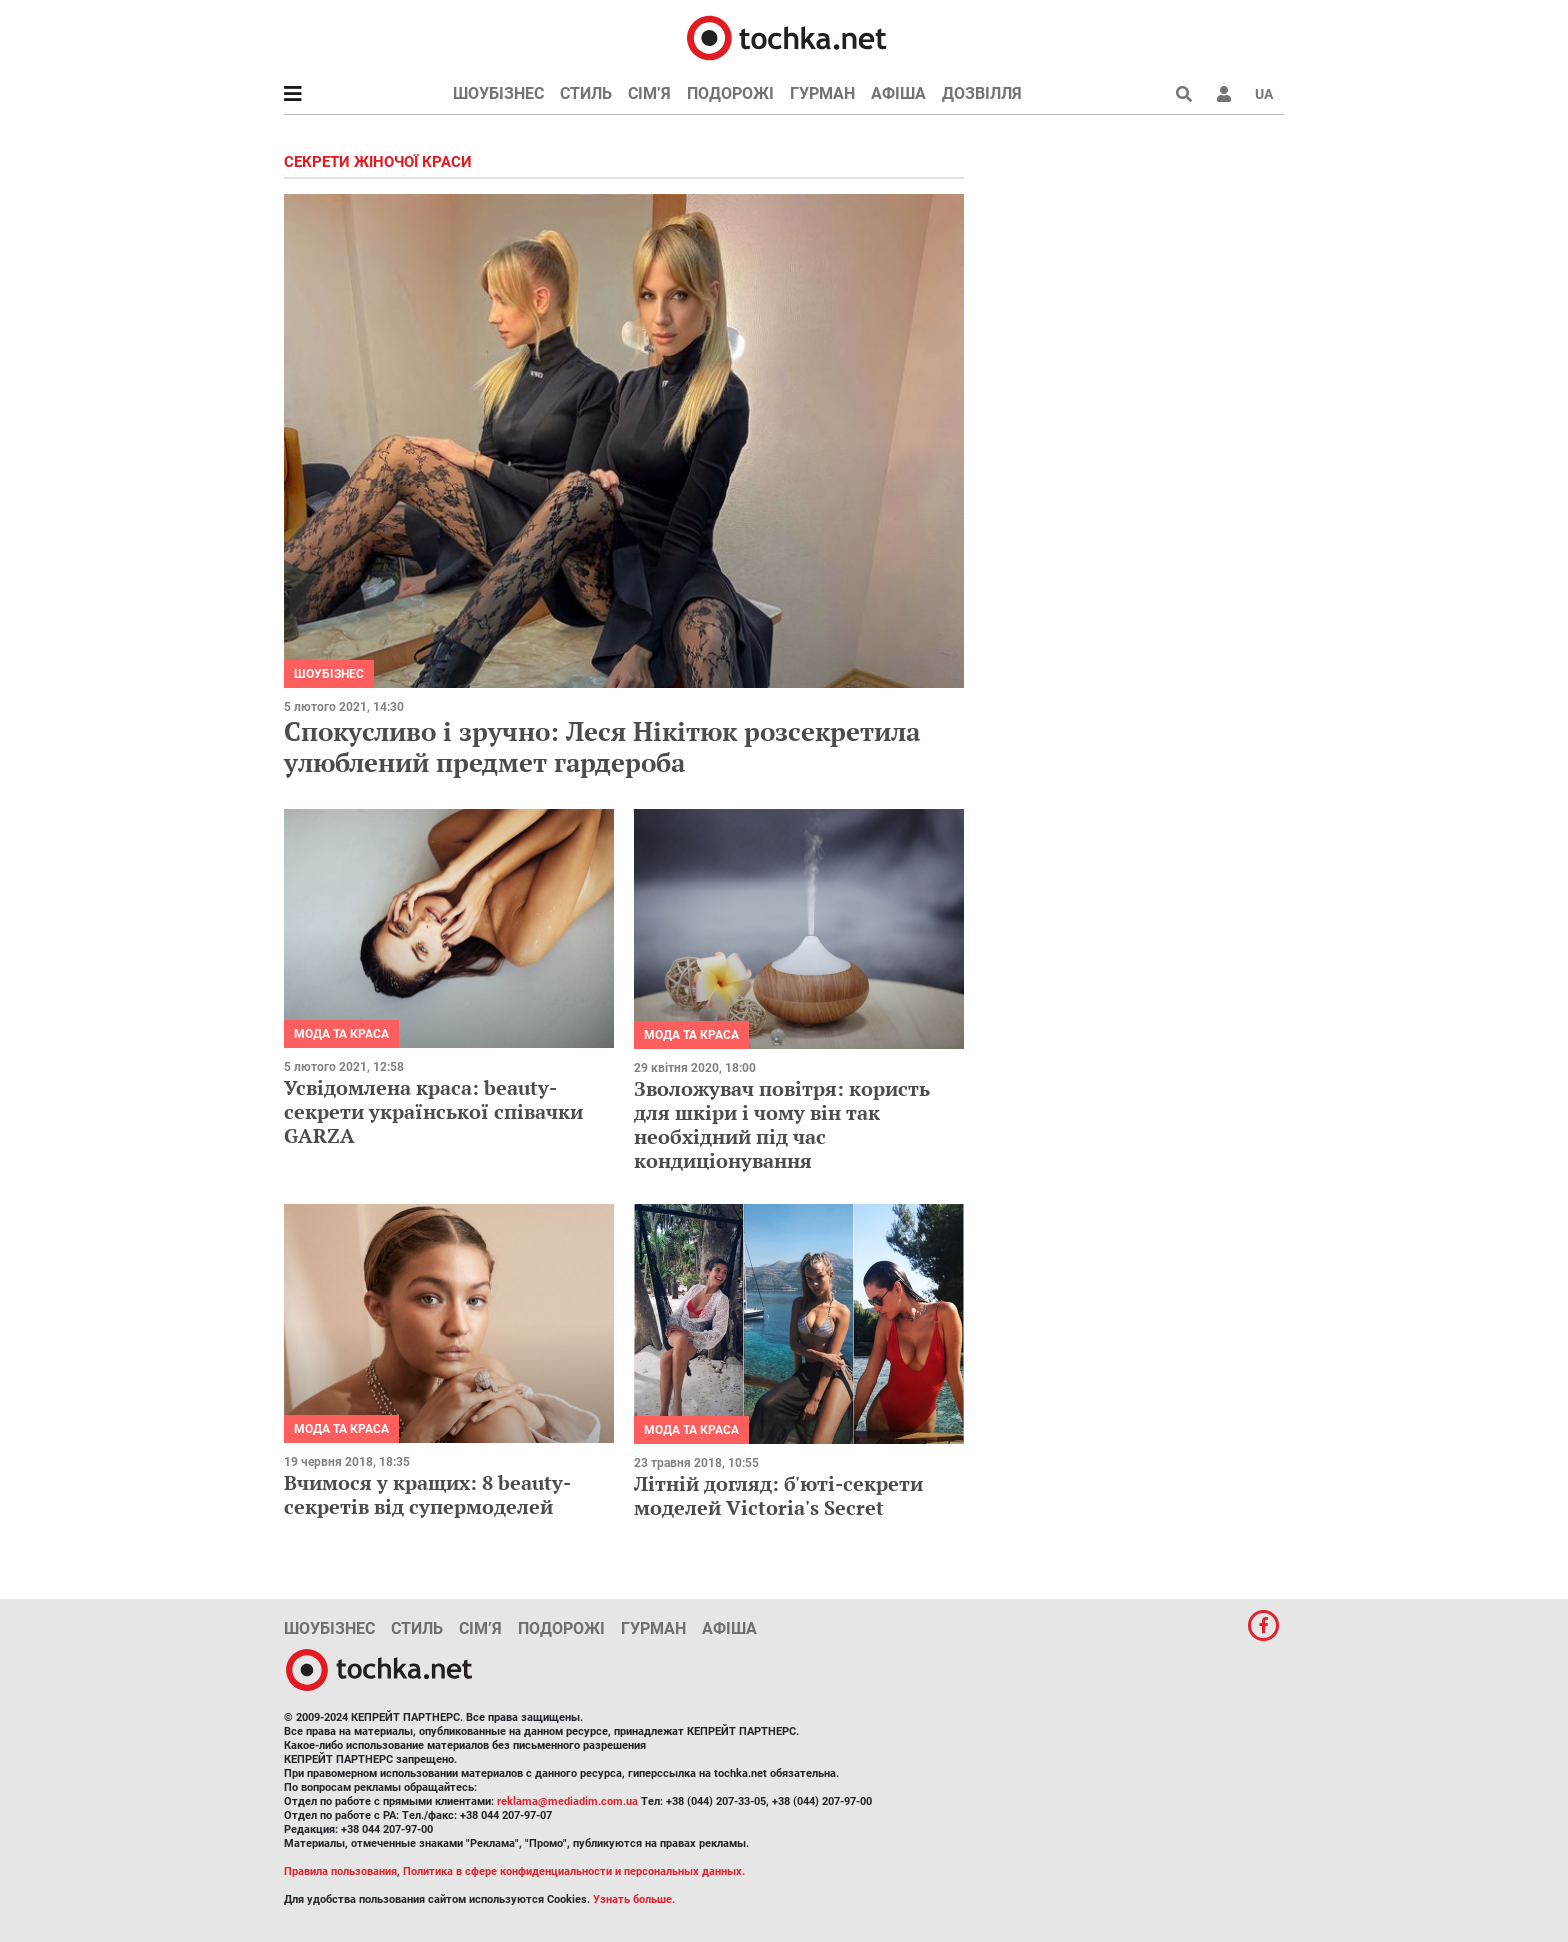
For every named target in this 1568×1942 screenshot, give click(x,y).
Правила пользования (340, 1871)
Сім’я (649, 93)
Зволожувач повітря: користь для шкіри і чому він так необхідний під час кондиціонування (782, 1124)
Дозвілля (982, 93)
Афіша (898, 93)
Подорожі (730, 93)
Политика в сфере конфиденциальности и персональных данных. (574, 1871)
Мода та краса (341, 1034)
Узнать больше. (634, 1899)
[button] (1224, 94)
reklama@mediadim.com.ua (567, 1801)
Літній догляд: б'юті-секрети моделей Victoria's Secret (778, 1495)
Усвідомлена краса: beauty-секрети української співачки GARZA (433, 1111)
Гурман (822, 93)
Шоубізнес (498, 93)
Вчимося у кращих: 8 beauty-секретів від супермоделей (427, 1494)
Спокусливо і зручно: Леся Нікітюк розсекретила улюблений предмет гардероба (602, 746)
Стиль (586, 93)
